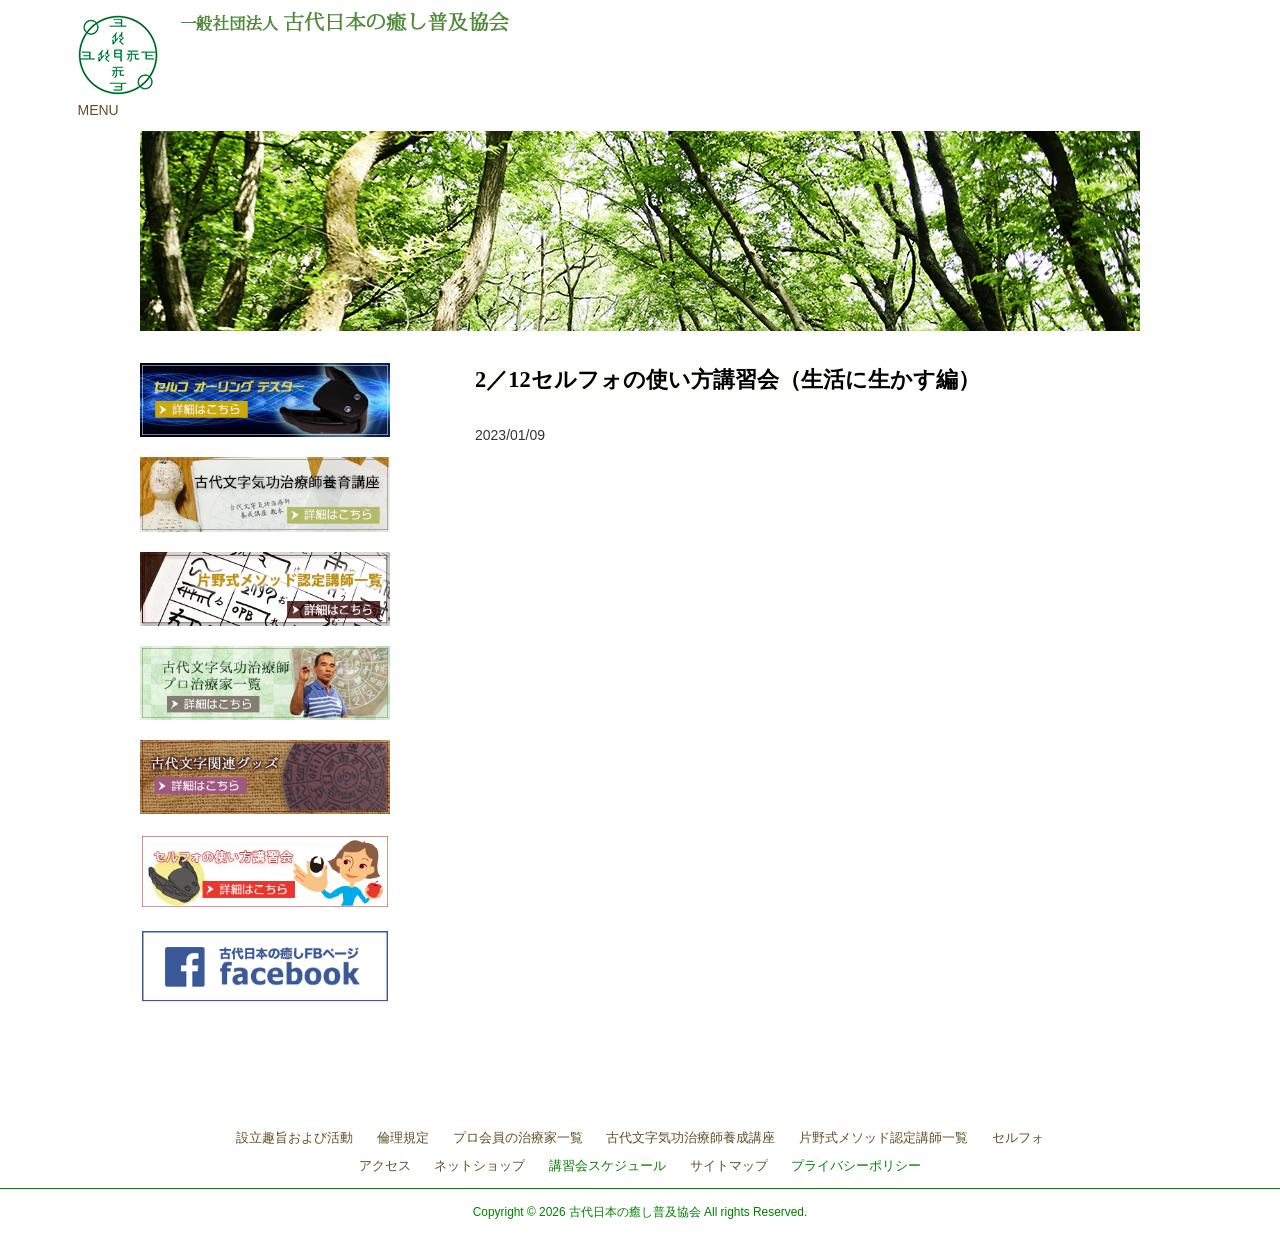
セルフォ (1018, 1137)
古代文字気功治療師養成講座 (690, 1137)
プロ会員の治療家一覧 (518, 1137)
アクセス (385, 1165)
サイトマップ (729, 1165)
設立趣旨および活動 (294, 1137)
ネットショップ (479, 1165)
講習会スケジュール (607, 1165)
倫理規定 (403, 1137)
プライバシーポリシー (856, 1165)
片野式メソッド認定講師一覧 (883, 1137)
